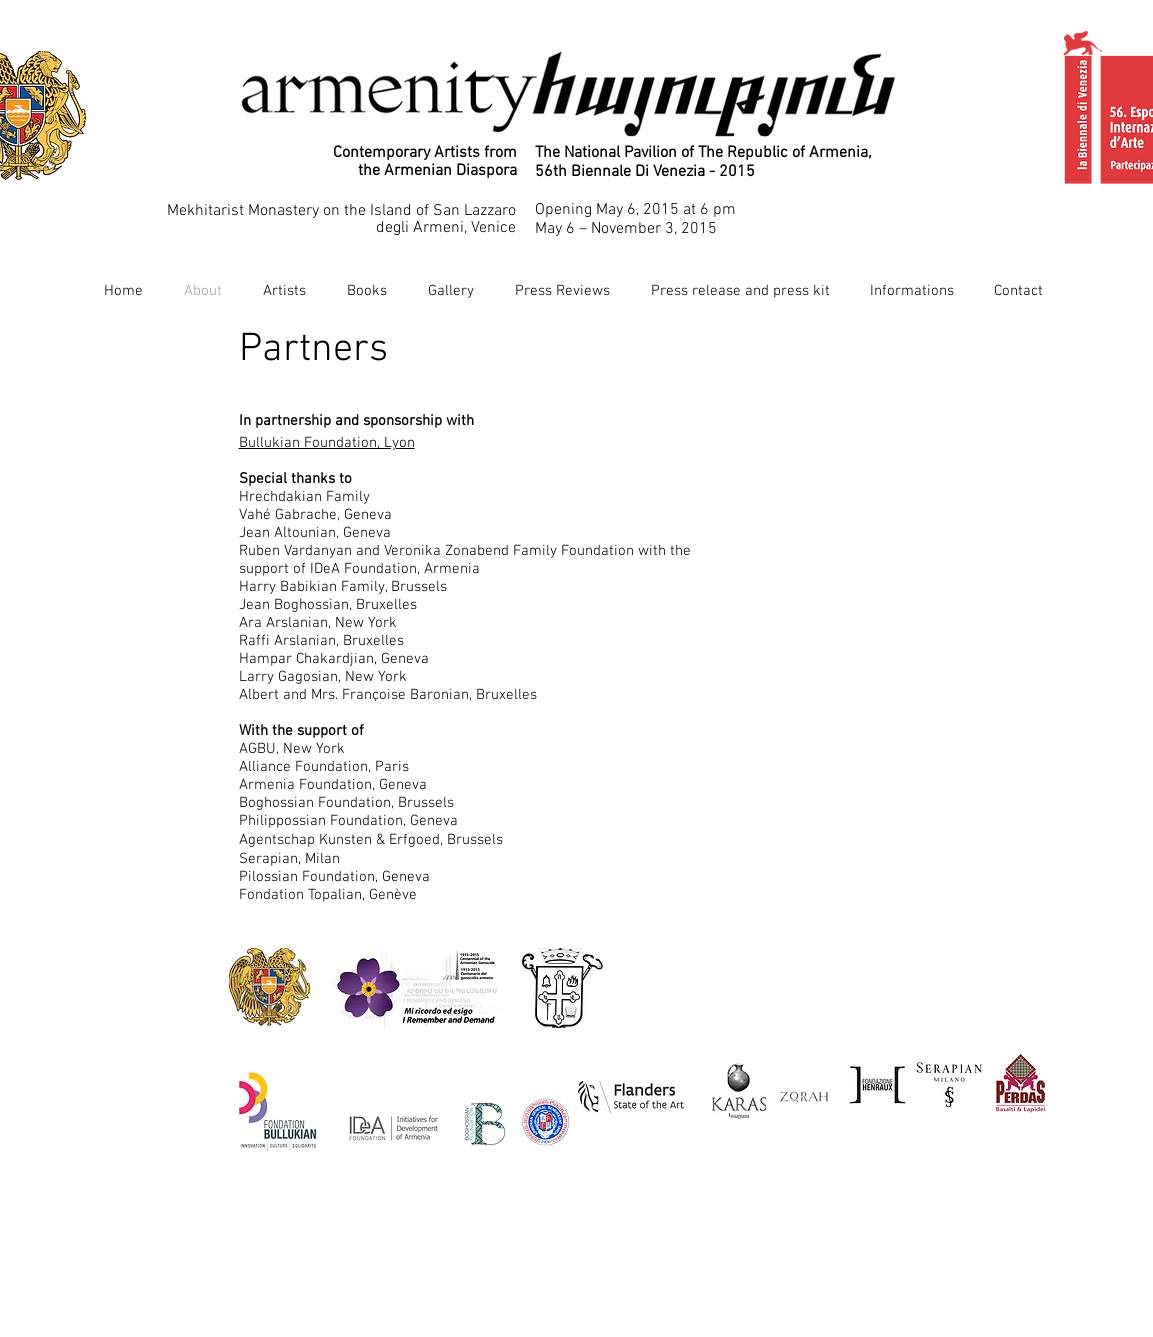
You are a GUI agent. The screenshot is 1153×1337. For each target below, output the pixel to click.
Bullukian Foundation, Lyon (327, 443)
